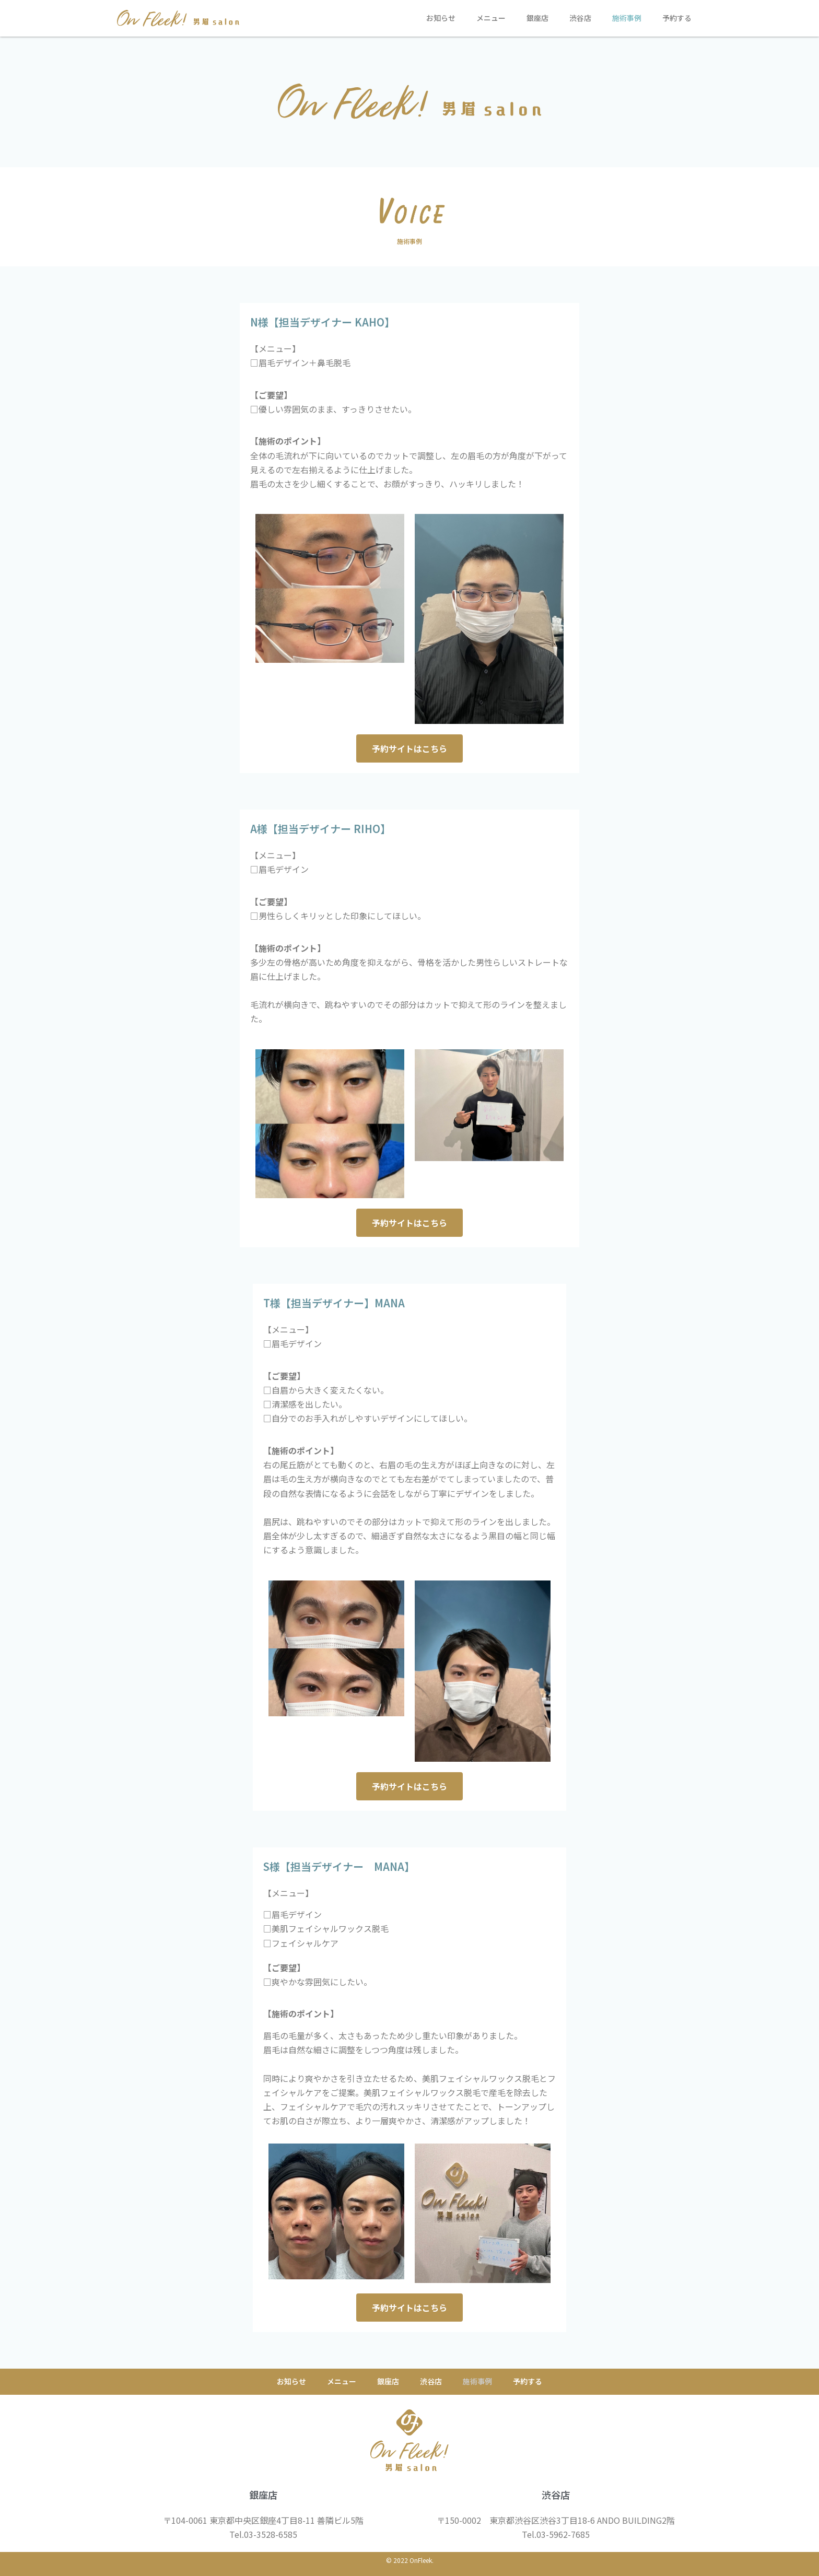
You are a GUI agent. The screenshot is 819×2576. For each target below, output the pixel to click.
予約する (677, 18)
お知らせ (440, 18)
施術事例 (626, 18)
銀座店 (537, 18)
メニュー (491, 18)
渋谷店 (580, 18)
